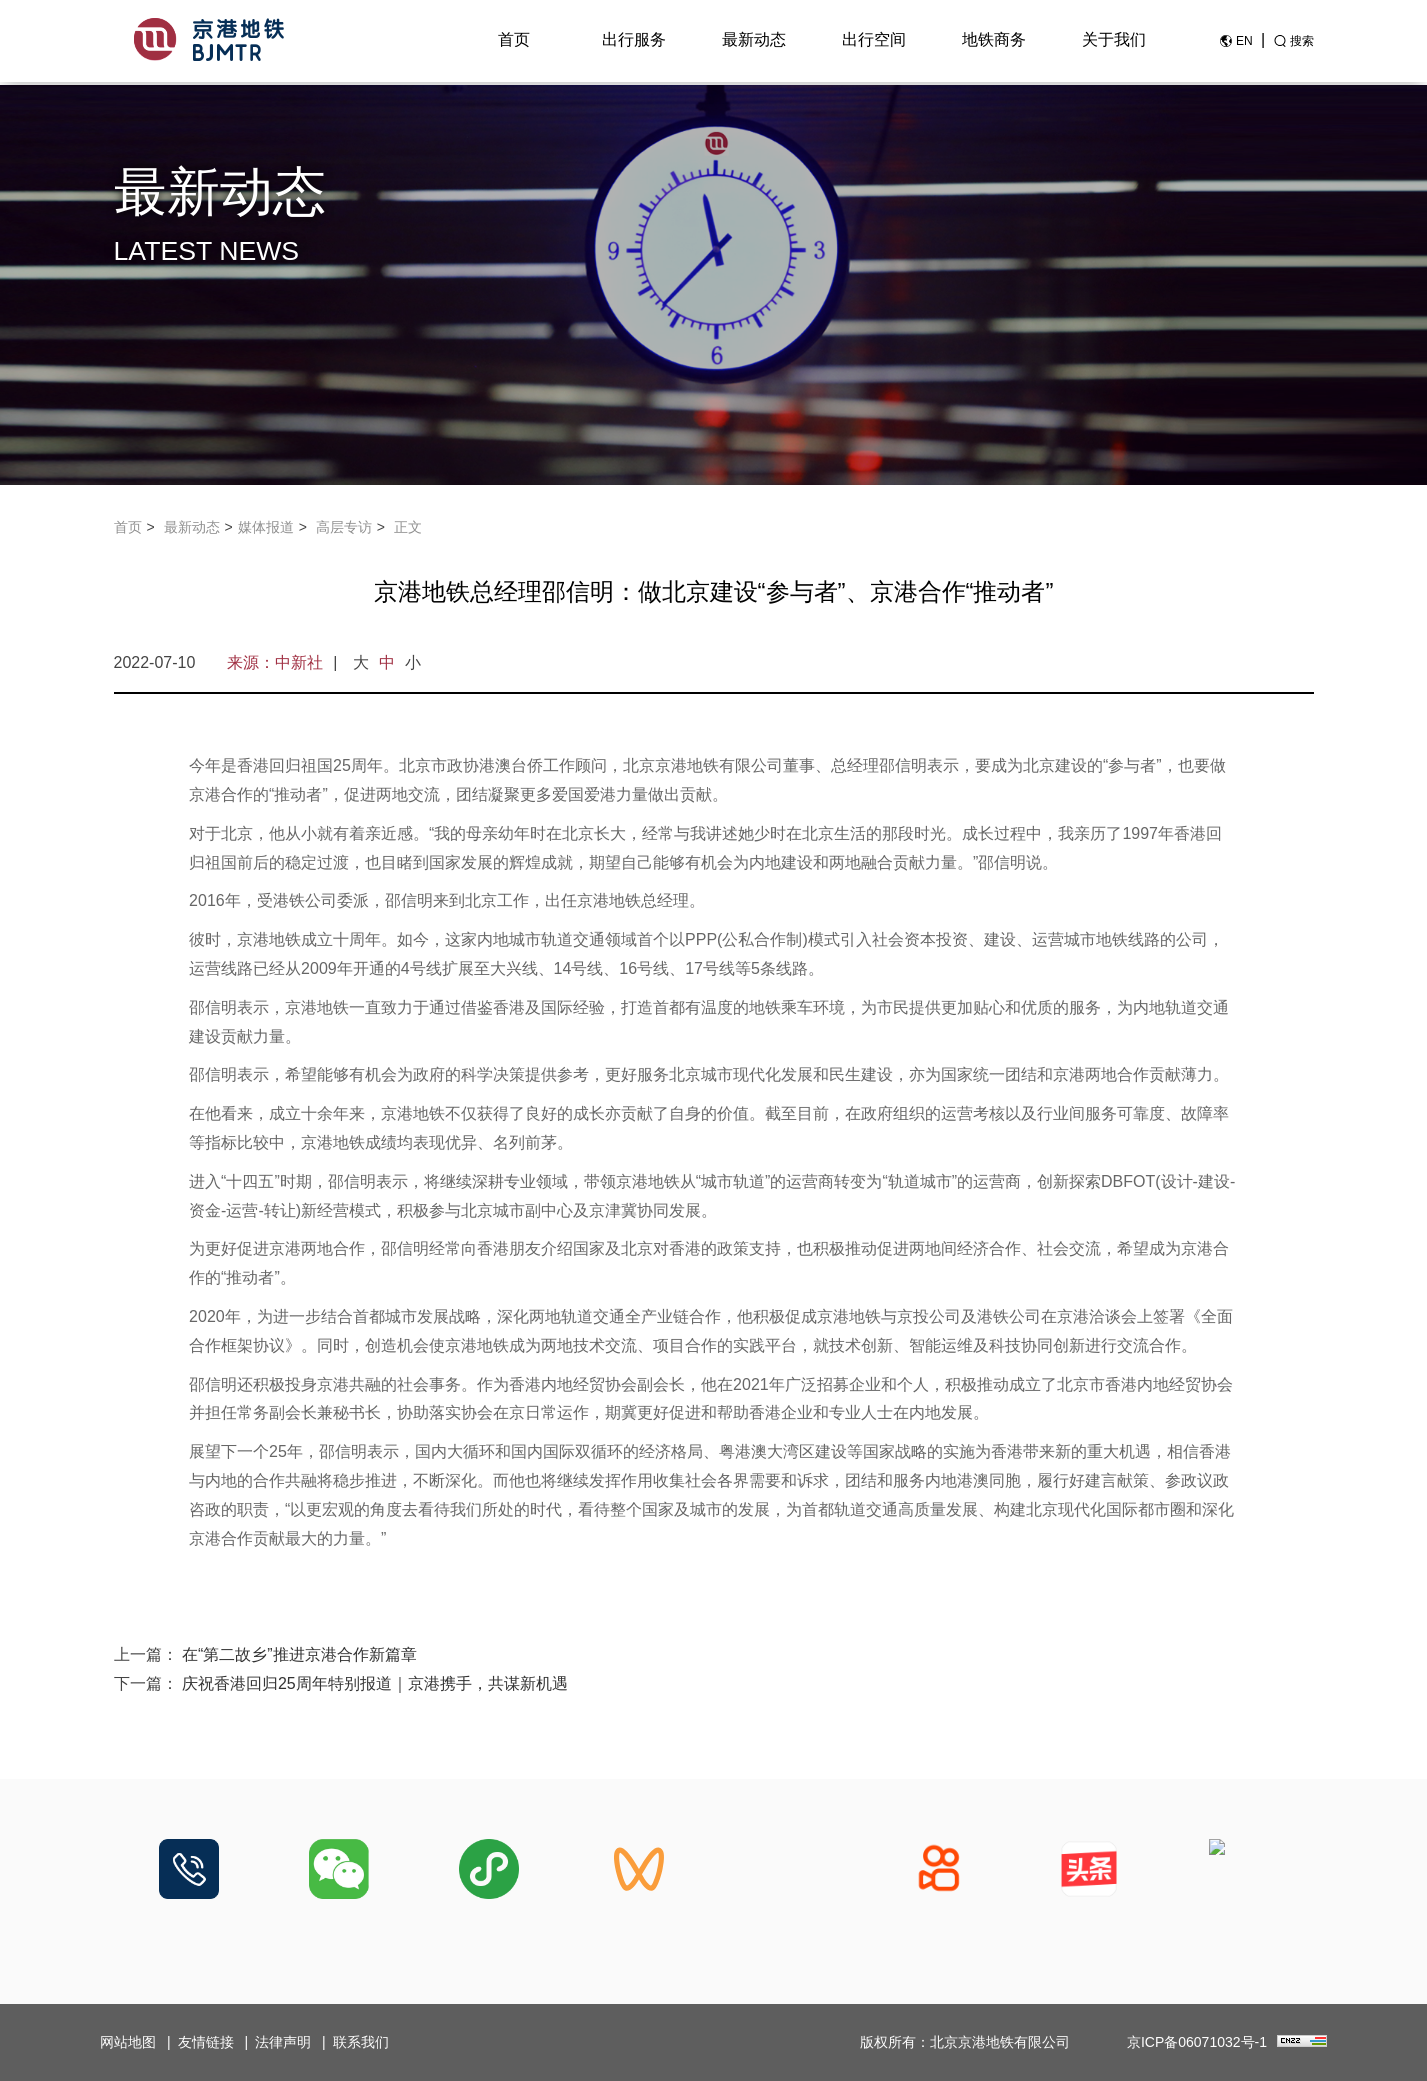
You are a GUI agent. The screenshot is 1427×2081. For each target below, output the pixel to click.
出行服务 (634, 41)
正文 (408, 527)
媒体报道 (266, 527)
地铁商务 (994, 41)
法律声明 (283, 2042)
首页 (514, 41)
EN (1244, 43)
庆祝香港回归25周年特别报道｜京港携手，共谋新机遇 (375, 1683)
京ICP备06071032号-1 (1197, 2042)
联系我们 (361, 2042)
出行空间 (874, 41)
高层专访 (344, 527)
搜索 (1302, 43)
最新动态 (754, 41)
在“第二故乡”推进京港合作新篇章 (299, 1654)
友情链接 (206, 2042)
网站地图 (128, 2042)
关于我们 (1114, 41)
